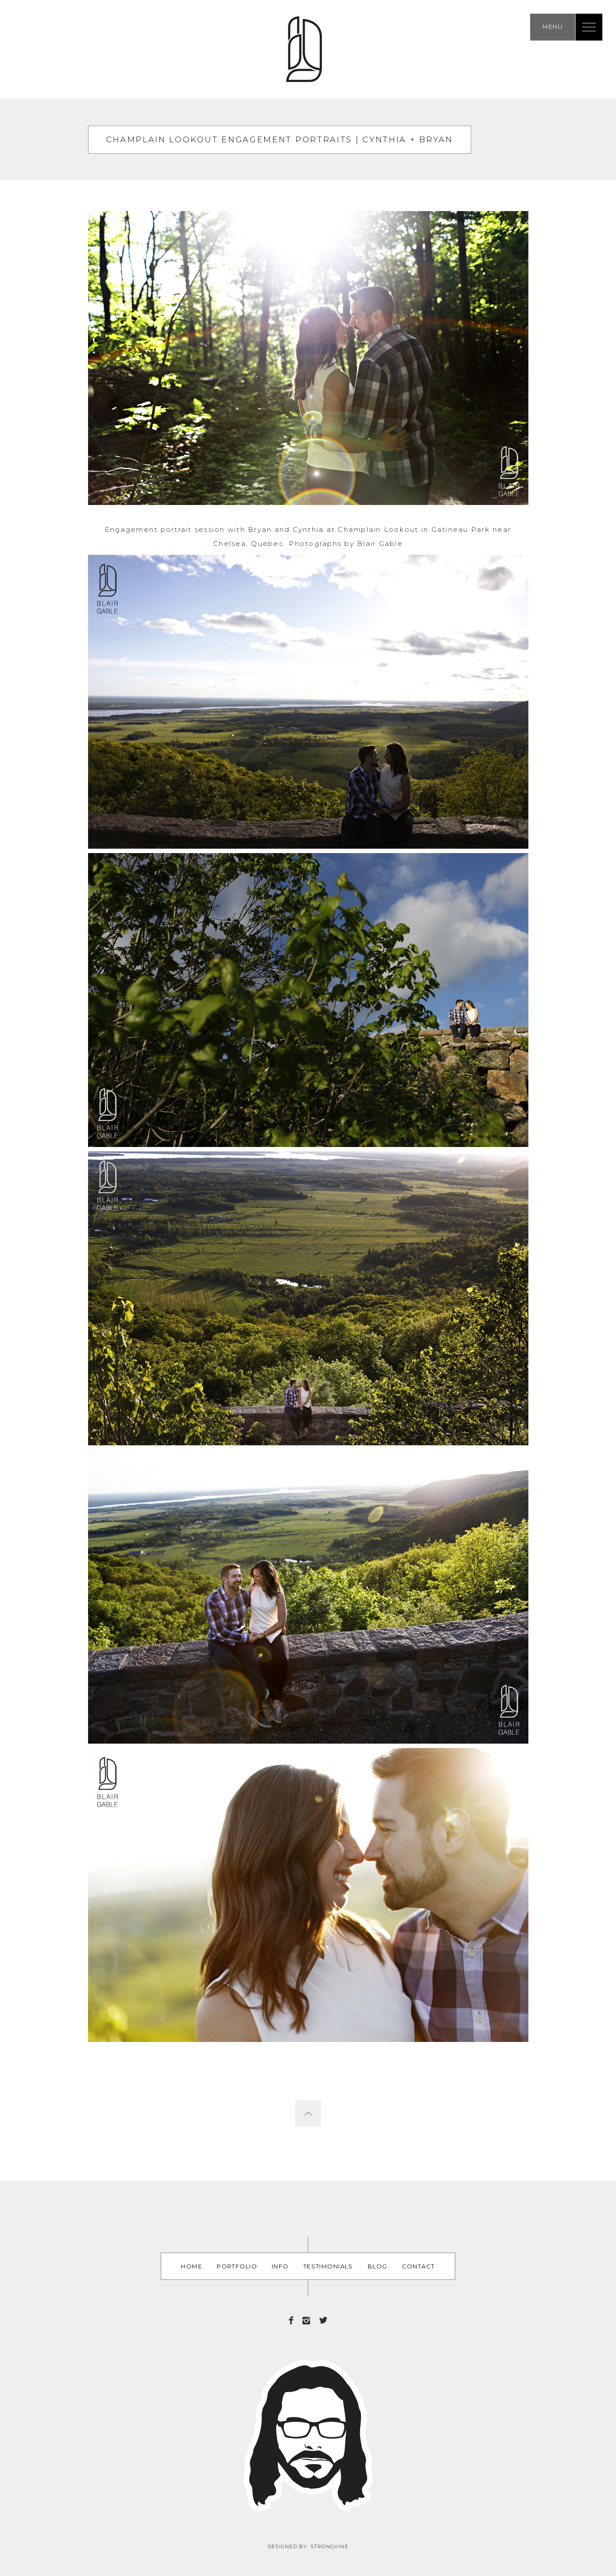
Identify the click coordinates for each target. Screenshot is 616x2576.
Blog (377, 2266)
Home (191, 2266)
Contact (418, 2266)
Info (280, 2266)
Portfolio (237, 2266)
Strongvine (329, 2546)
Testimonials (328, 2266)
